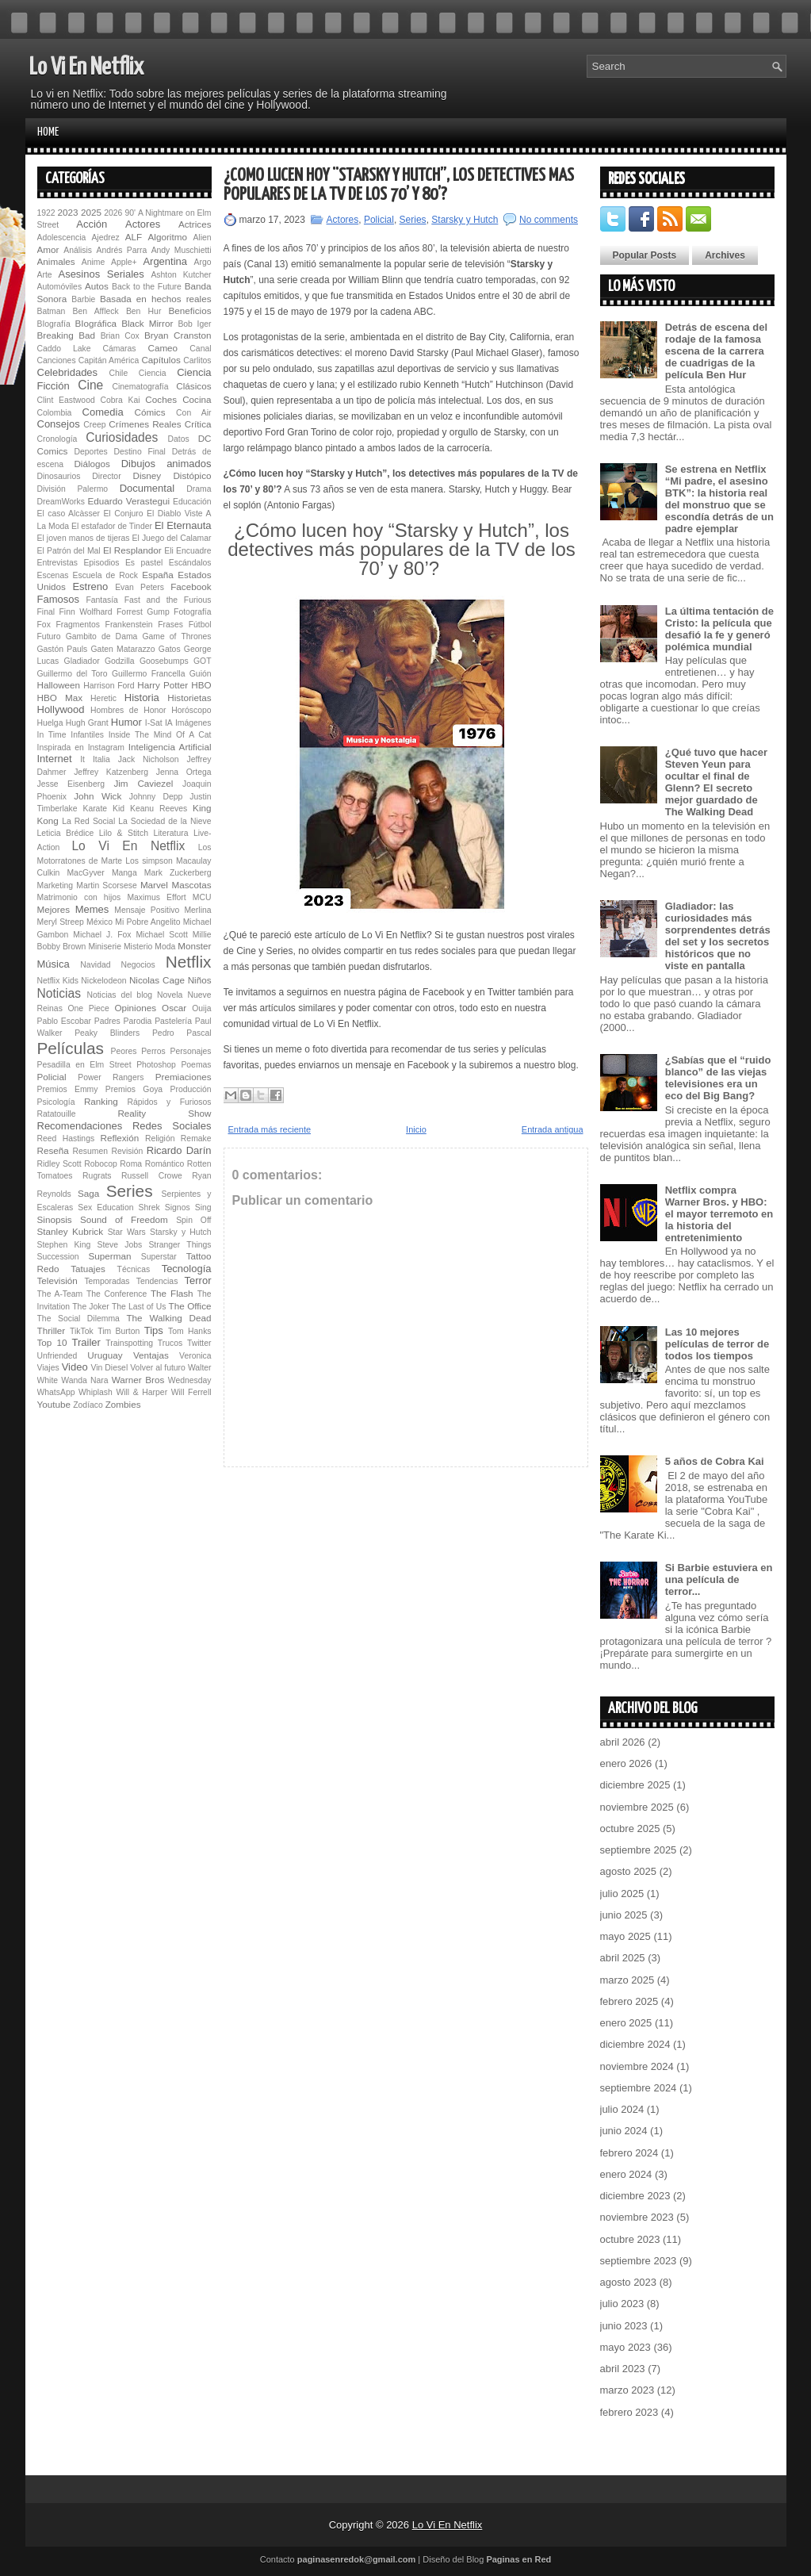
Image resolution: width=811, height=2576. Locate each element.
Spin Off (193, 1220)
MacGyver (85, 872)
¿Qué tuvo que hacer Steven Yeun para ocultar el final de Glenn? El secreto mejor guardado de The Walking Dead (716, 782)
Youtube (54, 1404)
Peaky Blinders (107, 1033)
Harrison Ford (108, 685)
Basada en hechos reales (155, 298)
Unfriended (57, 1355)
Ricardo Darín (179, 1150)
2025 (91, 212)
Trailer (86, 1342)
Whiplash (95, 1392)
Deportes (91, 451)
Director (106, 476)
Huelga (50, 723)
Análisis (77, 250)
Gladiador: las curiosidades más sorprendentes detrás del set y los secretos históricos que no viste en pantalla (718, 936)
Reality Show (164, 1113)
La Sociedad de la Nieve (164, 821)
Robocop (100, 1164)
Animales (56, 261)
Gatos (170, 649)
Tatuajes (88, 1268)
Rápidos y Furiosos (170, 1102)
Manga (124, 872)
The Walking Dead (168, 1318)
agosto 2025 (628, 1871)
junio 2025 (624, 1915)
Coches (161, 399)
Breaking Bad (66, 335)
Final (46, 612)
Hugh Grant (87, 723)
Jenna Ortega (184, 772)
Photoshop (156, 1064)
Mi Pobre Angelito (147, 922)
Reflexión (119, 1138)
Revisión (127, 1151)
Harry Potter (162, 685)
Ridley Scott (59, 1164)
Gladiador (82, 661)
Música (53, 964)
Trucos (170, 1343)
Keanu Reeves (158, 808)
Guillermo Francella (149, 673)
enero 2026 (626, 1763)
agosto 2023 (628, 2282)
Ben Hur (143, 311)
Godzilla (120, 661)
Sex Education (105, 1207)
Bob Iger (194, 324)
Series (129, 1191)
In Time (52, 734)
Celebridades (67, 372)
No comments (548, 219)
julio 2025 (622, 1893)
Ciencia (152, 373)
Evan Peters (139, 587)
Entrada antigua (552, 1129)
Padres (107, 1021)
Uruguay (104, 1355)
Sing (203, 1207)
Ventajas (151, 1355)
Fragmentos (77, 624)
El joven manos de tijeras (83, 538)
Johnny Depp (155, 796)
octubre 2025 (630, 1828)
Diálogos (91, 463)
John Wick (97, 796)
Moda (165, 946)
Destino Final (139, 451)
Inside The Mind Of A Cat (160, 734)
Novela (169, 995)
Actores (142, 224)
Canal (200, 348)
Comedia (103, 412)
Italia (101, 759)
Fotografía (192, 612)
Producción (191, 1089)
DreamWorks (61, 501)
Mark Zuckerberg (178, 872)
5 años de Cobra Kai (714, 1461)
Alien (202, 237)
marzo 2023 (627, 2390)
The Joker (90, 1306)
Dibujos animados (166, 464)
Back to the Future (147, 286)
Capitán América (108, 360)
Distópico (192, 475)
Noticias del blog (119, 995)
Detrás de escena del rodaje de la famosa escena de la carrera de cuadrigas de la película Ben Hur (716, 351)
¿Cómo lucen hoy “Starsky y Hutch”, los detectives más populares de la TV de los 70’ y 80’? (399, 185)
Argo (203, 262)
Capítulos (160, 360)
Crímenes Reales (145, 424)
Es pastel (144, 562)
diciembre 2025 (635, 1785)
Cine (90, 385)
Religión (160, 1138)
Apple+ (124, 262)
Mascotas (192, 885)
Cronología (57, 439)
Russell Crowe (151, 1175)
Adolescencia (61, 237)
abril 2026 (622, 1742)
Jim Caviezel (143, 783)
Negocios (138, 964)
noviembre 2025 (637, 1807)
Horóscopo (191, 710)
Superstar (159, 1256)
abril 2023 (622, 2369)
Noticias (59, 993)
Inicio (416, 1129)
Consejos (58, 424)
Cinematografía (140, 386)
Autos (97, 286)
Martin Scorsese (106, 885)
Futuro (49, 636)
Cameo (162, 348)
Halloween (59, 685)
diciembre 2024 (635, 2044)
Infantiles (87, 734)
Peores (124, 1051)
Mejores (54, 909)
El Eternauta (183, 525)
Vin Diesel (109, 1367)
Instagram (106, 747)
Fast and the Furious (168, 600)
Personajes (191, 1051)
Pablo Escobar (64, 1021)
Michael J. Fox (102, 934)
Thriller (51, 1330)
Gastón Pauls (62, 649)
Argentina (165, 261)
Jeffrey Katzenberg (111, 772)
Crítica (198, 424)
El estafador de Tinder (111, 526)
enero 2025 (626, 2023)
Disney (146, 475)
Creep (94, 424)
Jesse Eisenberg (71, 784)
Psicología (56, 1102)
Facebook (190, 586)
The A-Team (60, 1294)
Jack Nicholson (148, 759)
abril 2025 (622, 1958)
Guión (200, 673)
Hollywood (61, 709)
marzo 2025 (627, 1980)
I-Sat (154, 723)
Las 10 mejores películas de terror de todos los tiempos (717, 1344)
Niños (200, 980)
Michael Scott (161, 934)
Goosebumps (164, 661)
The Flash (172, 1293)
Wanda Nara (84, 1380)
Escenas (53, 575)
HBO (201, 685)
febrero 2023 (629, 2412)
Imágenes (193, 723)
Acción (91, 224)
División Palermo (73, 489)
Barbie (83, 299)
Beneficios (190, 310)
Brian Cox (120, 336)
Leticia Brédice (65, 833)
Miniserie (104, 946)
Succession (58, 1256)
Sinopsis (54, 1219)
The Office (190, 1306)
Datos (178, 439)
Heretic (103, 698)
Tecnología (187, 1269)
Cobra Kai (120, 400)
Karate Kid (103, 808)
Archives (725, 255)
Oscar (174, 1007)
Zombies (123, 1404)
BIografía (54, 324)
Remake (196, 1138)
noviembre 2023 (637, 2217)
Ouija (201, 1008)
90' (130, 213)
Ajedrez (105, 237)
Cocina (196, 399)
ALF (133, 237)
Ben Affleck (96, 311)
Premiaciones (183, 1076)
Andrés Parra (121, 250)
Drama (198, 489)
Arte (44, 274)
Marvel (154, 885)
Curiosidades (122, 437)
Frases (170, 624)
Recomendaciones (80, 1126)
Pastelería (173, 1021)
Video (75, 1367)
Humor (126, 722)
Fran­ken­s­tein (129, 624)
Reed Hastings (66, 1138)
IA (169, 723)
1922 (46, 213)
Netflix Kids (57, 980)
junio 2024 (624, 2131)
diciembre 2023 (635, 2196)
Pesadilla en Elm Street (84, 1064)
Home (48, 132)
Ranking (101, 1101)
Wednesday (190, 1380)
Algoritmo (167, 237)
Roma (131, 1164)
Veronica (195, 1355)
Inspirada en (60, 747)
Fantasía (101, 600)
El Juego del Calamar (172, 538)
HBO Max (60, 697)
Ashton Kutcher (181, 274)
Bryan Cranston (178, 335)
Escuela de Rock (105, 575)
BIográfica (96, 323)
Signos (177, 1207)
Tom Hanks (190, 1331)
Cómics (150, 412)
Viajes (48, 1367)
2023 (68, 212)
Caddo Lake (64, 348)
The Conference (116, 1294)
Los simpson (149, 861)
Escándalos (190, 562)
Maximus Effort (156, 897)
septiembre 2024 (638, 2088)
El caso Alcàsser (68, 513)
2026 (113, 213)
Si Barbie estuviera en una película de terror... (719, 1579)
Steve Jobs (119, 1244)
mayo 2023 (625, 2347)
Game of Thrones (176, 636)
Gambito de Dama (102, 636)
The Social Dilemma (78, 1318)
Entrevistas (57, 562)
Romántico (165, 1164)
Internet (54, 759)
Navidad (95, 964)
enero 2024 (626, 2174)
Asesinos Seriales (100, 274)
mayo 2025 (625, 1936)
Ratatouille (56, 1114)
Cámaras (119, 348)
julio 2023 (622, 2304)
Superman (110, 1256)
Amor (48, 249)
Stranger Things (179, 1244)
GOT (202, 661)
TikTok (82, 1331)
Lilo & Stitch (123, 833)
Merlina (197, 910)
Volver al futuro (158, 1367)
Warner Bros (138, 1379)
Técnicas (134, 1269)
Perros (153, 1051)
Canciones (56, 360)
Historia (141, 697)
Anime (93, 262)
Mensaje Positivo (146, 910)
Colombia (54, 412)
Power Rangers (110, 1077)
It (82, 759)
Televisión (57, 1280)
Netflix (189, 962)
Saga (88, 1193)
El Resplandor (132, 550)
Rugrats (96, 1175)
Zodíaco (88, 1405)
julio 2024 (622, 2109)
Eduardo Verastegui (129, 501)
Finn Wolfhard (85, 612)
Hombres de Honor (128, 710)
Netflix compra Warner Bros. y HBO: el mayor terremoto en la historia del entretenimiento (719, 1214)
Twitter (199, 1343)
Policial (52, 1076)
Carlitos (197, 360)
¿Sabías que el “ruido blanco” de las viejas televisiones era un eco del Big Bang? (718, 1078)
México (99, 922)
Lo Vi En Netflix (86, 67)
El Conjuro (123, 513)
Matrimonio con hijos (79, 897)
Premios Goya (134, 1089)
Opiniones (135, 1007)
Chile (118, 373)
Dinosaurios (59, 476)
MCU (202, 897)
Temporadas (106, 1281)
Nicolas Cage (157, 980)
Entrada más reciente (270, 1129)
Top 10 (52, 1342)
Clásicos (193, 386)
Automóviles (59, 286)
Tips (153, 1330)
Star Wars (127, 1232)
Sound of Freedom (124, 1219)
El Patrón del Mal (69, 550)
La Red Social (88, 821)
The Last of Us (139, 1306)
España (158, 574)
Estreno (90, 586)
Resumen (90, 1151)
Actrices (195, 224)
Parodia (138, 1021)
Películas (70, 1048)
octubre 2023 (630, 2239)
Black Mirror (147, 323)
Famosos (58, 599)
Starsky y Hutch (180, 1232)
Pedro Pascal (182, 1033)
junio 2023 (624, 2326)
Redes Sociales (172, 1126)
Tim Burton (119, 1331)
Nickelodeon (103, 980)
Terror (198, 1280)
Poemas (196, 1064)
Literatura (171, 833)
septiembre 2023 (638, 2261)
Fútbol (200, 624)
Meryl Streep (60, 922)
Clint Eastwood (66, 400)
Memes (92, 909)
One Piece (88, 1008)
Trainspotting (129, 1343)
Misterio (138, 946)
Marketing (55, 885)
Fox (44, 624)
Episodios (101, 562)
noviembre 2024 (637, 2066)
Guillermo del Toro (72, 673)
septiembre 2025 (638, 1850)
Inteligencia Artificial (170, 747)
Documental (147, 488)
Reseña (53, 1150)
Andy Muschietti (181, 250)
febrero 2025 (629, 2001)
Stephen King (64, 1244)
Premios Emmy (67, 1089)
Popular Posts (645, 255)
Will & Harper (141, 1392)
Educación (192, 501)
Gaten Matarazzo (123, 649)
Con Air (193, 412)
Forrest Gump (143, 612)
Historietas (189, 697)
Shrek (149, 1207)
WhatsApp (56, 1392)
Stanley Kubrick (70, 1231)
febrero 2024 (629, 2153)
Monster (194, 946)
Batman (51, 311)
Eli (169, 550)
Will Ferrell (191, 1392)
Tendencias (157, 1281)
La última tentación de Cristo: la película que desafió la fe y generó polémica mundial (719, 629)
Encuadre (193, 550)
